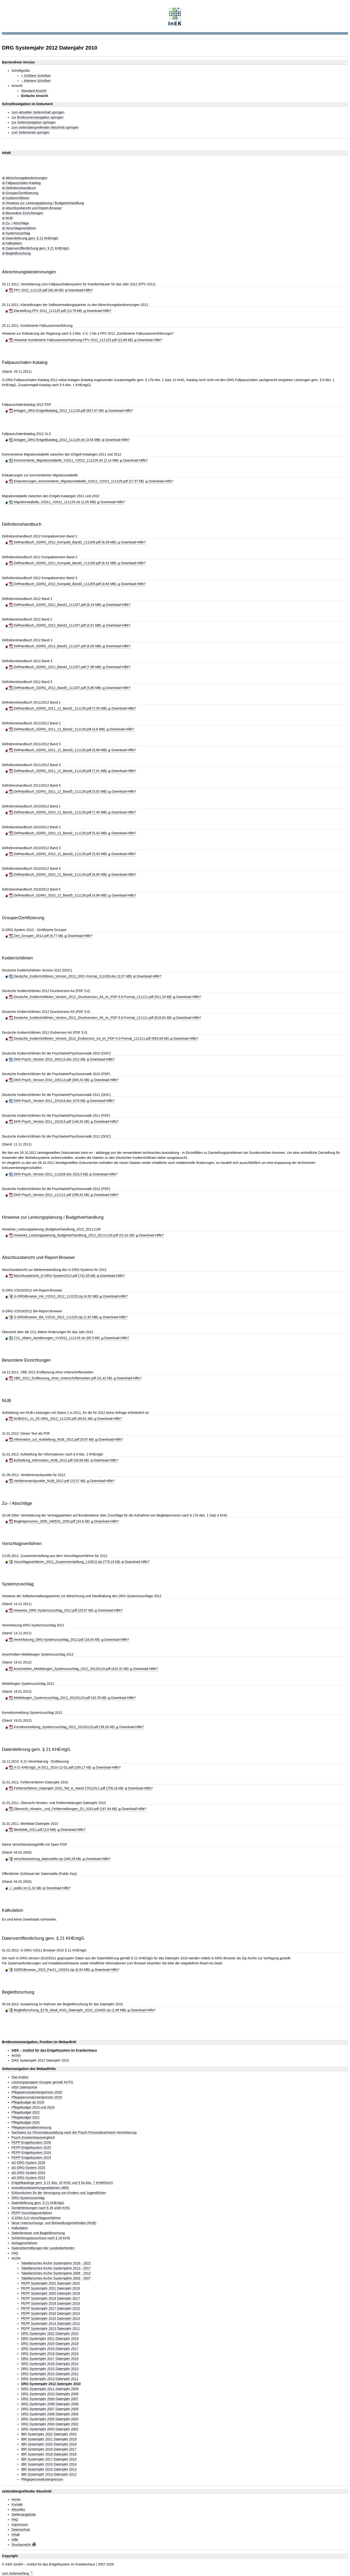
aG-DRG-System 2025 (28, 2168)
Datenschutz (20, 2529)
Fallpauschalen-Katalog (23, 183)
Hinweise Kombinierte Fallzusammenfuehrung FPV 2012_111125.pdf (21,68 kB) (71, 340)
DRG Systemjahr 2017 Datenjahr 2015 (50, 2359)
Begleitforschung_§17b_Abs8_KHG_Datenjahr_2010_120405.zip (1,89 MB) (67, 2010)
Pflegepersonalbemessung (31, 2127)
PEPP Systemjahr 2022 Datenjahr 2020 (50, 2283)
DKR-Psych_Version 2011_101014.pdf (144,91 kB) (49, 1121)
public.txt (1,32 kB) (25, 1888)
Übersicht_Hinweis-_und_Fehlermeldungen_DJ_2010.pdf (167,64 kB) (63, 1809)
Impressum (19, 2524)
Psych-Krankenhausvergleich (33, 2137)
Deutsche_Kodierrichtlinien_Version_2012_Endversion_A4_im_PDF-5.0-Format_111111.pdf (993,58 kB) (89, 1038)
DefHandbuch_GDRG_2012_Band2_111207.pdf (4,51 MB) (55, 625)
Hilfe (14, 2540)
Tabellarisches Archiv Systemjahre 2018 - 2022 (56, 2263)
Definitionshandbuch (21, 188)
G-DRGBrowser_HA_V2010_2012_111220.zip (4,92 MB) (53, 1296)
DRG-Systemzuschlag (28, 2198)
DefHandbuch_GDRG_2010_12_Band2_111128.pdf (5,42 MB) (58, 833)
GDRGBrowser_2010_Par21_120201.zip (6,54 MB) (49, 1970)
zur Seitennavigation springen (33, 122)
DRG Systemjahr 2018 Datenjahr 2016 (50, 2354)
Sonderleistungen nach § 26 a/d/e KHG (40, 2208)
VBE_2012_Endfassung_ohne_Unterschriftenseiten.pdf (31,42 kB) (60, 1378)
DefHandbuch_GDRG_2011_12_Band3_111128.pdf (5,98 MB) (58, 750)
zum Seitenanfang (18, 2572)
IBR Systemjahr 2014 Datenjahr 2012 (49, 2474)
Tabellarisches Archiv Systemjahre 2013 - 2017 (56, 2268)
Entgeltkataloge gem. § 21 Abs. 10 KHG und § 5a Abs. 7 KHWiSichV (62, 2183)
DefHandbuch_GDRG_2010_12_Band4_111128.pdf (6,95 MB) (58, 874)
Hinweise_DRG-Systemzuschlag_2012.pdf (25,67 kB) (51, 1610)
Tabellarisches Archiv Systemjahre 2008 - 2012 (56, 2273)
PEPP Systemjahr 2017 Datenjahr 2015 (50, 2308)
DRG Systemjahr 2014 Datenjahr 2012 (50, 2374)
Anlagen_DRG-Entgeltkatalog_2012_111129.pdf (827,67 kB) (56, 410)
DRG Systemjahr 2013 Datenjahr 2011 (50, 2379)
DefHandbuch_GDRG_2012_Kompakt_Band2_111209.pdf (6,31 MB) (62, 563)
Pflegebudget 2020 (25, 2122)
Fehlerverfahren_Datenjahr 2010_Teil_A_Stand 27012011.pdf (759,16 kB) (66, 1788)
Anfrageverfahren (24, 2243)
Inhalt (15, 2535)
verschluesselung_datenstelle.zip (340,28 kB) (45, 1859)
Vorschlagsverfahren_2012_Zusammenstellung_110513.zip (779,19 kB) (64, 1562)
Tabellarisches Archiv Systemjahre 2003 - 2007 (56, 2278)
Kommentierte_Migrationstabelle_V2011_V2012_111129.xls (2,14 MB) (64, 460)
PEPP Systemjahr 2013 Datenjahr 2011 (50, 2328)
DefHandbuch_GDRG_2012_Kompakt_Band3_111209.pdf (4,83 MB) (62, 584)
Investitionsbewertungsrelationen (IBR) (40, 2188)
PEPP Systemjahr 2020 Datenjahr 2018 (50, 2293)
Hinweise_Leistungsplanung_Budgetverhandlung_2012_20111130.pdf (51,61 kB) (71, 1235)
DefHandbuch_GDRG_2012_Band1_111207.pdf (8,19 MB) (55, 605)
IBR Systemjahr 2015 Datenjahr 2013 (49, 2469)
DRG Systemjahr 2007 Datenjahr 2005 (50, 2409)
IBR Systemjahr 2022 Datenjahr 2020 (49, 2434)
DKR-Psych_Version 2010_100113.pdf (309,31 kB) (49, 1080)
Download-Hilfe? (80, 290)
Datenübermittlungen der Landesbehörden (42, 2248)
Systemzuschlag (18, 233)
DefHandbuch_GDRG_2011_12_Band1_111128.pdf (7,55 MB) (58, 708)
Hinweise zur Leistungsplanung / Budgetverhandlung (45, 203)
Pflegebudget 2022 (25, 2112)
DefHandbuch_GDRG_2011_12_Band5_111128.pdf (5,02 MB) (58, 791)
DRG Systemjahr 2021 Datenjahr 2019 (50, 2338)
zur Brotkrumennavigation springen (37, 117)
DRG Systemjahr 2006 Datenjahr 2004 (50, 2414)
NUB (9, 218)
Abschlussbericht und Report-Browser (34, 208)
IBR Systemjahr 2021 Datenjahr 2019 (49, 2439)
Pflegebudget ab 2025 (27, 2102)
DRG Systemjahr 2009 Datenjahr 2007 (50, 2399)
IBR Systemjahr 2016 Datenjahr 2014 (49, 2464)
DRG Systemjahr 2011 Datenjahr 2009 (50, 2389)
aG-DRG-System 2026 (28, 2163)
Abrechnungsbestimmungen (26, 178)
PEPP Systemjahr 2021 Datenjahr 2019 (50, 2288)
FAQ (14, 2253)
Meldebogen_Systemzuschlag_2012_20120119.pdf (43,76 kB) (58, 1698)
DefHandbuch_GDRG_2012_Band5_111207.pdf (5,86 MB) (55, 688)
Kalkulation (14, 243)
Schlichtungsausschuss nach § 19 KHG (40, 2238)
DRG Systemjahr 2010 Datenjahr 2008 (50, 2394)
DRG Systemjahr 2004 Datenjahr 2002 (50, 2424)
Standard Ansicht (33, 91)
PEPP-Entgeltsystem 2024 (31, 2152)
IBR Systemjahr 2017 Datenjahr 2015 (49, 2459)
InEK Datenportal (24, 2087)
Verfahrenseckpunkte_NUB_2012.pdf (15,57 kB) (47, 1481)
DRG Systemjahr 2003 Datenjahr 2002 (50, 2429)
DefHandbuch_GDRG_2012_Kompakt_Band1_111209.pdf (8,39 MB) (62, 542)
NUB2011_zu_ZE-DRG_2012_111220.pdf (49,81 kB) (51, 1418)
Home (15, 2499)
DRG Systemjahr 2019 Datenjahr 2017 (50, 2349)
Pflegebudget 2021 (25, 2117)
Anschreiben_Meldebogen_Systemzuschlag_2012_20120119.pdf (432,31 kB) (69, 1669)
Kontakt (17, 2504)
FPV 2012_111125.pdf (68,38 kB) (36, 290)
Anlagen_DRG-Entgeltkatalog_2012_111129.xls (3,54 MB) (55, 440)
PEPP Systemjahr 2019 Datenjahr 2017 (50, 2298)
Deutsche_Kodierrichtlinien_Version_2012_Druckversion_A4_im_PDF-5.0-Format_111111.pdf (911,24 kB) (90, 997)
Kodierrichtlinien (17, 198)
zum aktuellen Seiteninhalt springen (37, 112)
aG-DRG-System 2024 (28, 2173)
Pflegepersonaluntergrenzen (42, 2479)
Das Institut (19, 2077)
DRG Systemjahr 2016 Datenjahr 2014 (50, 2364)
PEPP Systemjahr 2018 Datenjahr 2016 (50, 2303)
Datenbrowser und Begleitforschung (38, 2233)
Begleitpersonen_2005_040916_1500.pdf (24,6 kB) (49, 1521)
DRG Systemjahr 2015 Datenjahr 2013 (50, 2369)
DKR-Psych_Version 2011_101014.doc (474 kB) (47, 1101)
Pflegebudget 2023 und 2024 (33, 2107)
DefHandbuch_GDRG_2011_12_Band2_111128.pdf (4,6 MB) (57, 729)
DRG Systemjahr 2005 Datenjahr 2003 (50, 2419)
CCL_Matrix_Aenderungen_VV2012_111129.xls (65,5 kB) (54, 1338)
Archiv (16, 2055)
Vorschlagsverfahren (21, 228)
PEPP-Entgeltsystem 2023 (31, 2157)
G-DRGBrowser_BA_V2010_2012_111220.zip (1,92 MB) (53, 1317)
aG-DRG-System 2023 (28, 2178)
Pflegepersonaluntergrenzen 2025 (36, 2097)
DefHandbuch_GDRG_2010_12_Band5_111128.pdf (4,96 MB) (58, 895)
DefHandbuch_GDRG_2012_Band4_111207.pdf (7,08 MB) (55, 667)
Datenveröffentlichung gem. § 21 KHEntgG (37, 248)
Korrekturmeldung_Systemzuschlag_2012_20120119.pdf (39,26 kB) (62, 1727)
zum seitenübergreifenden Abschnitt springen (45, 127)
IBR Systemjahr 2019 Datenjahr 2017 (49, 2449)
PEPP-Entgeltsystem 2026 (31, 2142)
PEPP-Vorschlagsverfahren (31, 2213)
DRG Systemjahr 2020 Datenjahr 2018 (50, 2343)
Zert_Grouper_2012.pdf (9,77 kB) (36, 936)
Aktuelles (18, 2509)
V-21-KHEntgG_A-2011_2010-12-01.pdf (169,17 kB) (50, 1767)
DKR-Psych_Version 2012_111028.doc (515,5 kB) (48, 1174)
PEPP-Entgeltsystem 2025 (31, 2147)
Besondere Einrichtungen (24, 213)
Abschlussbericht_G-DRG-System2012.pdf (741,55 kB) (52, 1276)
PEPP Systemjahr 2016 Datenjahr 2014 (50, 2313)
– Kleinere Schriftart (36, 81)
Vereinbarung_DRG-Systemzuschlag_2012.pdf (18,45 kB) (54, 1639)
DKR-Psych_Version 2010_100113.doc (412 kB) (47, 1059)
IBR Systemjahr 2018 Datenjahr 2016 (49, 2454)
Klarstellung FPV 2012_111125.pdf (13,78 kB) (45, 311)
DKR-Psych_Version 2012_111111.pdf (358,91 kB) (49, 1195)
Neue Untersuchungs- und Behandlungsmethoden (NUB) (53, 2223)
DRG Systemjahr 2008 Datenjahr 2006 (50, 2404)
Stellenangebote (23, 2514)
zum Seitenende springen (30, 132)
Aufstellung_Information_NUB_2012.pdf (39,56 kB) (49, 1460)
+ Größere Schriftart (36, 76)
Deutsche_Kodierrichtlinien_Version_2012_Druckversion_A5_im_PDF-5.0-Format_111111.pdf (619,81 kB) (90, 1018)
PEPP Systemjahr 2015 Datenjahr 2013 (50, 2318)
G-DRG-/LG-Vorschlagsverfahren (36, 2218)
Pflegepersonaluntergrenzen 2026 (36, 2092)
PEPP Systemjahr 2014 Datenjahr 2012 (50, 2323)
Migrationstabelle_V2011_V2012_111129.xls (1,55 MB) (52, 502)
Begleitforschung (18, 253)
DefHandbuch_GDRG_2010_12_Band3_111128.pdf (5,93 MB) (58, 854)
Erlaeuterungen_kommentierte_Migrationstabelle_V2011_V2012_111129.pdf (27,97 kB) (76, 481)
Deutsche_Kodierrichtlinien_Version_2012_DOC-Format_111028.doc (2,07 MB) (70, 976)
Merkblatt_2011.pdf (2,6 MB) (32, 1830)
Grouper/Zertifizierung (22, 193)
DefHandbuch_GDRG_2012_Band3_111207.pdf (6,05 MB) (55, 646)
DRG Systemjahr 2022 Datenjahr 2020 (50, 2333)
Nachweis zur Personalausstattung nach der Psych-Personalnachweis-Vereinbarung (73, 2132)
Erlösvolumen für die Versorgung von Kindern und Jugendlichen (58, 2193)
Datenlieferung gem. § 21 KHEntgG (32, 238)
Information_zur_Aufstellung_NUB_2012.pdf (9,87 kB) (51, 1439)
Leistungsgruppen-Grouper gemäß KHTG (42, 2082)
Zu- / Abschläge (17, 223)
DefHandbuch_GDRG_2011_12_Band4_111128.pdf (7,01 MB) (58, 771)
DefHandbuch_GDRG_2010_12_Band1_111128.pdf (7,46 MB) (58, 812)
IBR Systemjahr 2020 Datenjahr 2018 (49, 2444)
